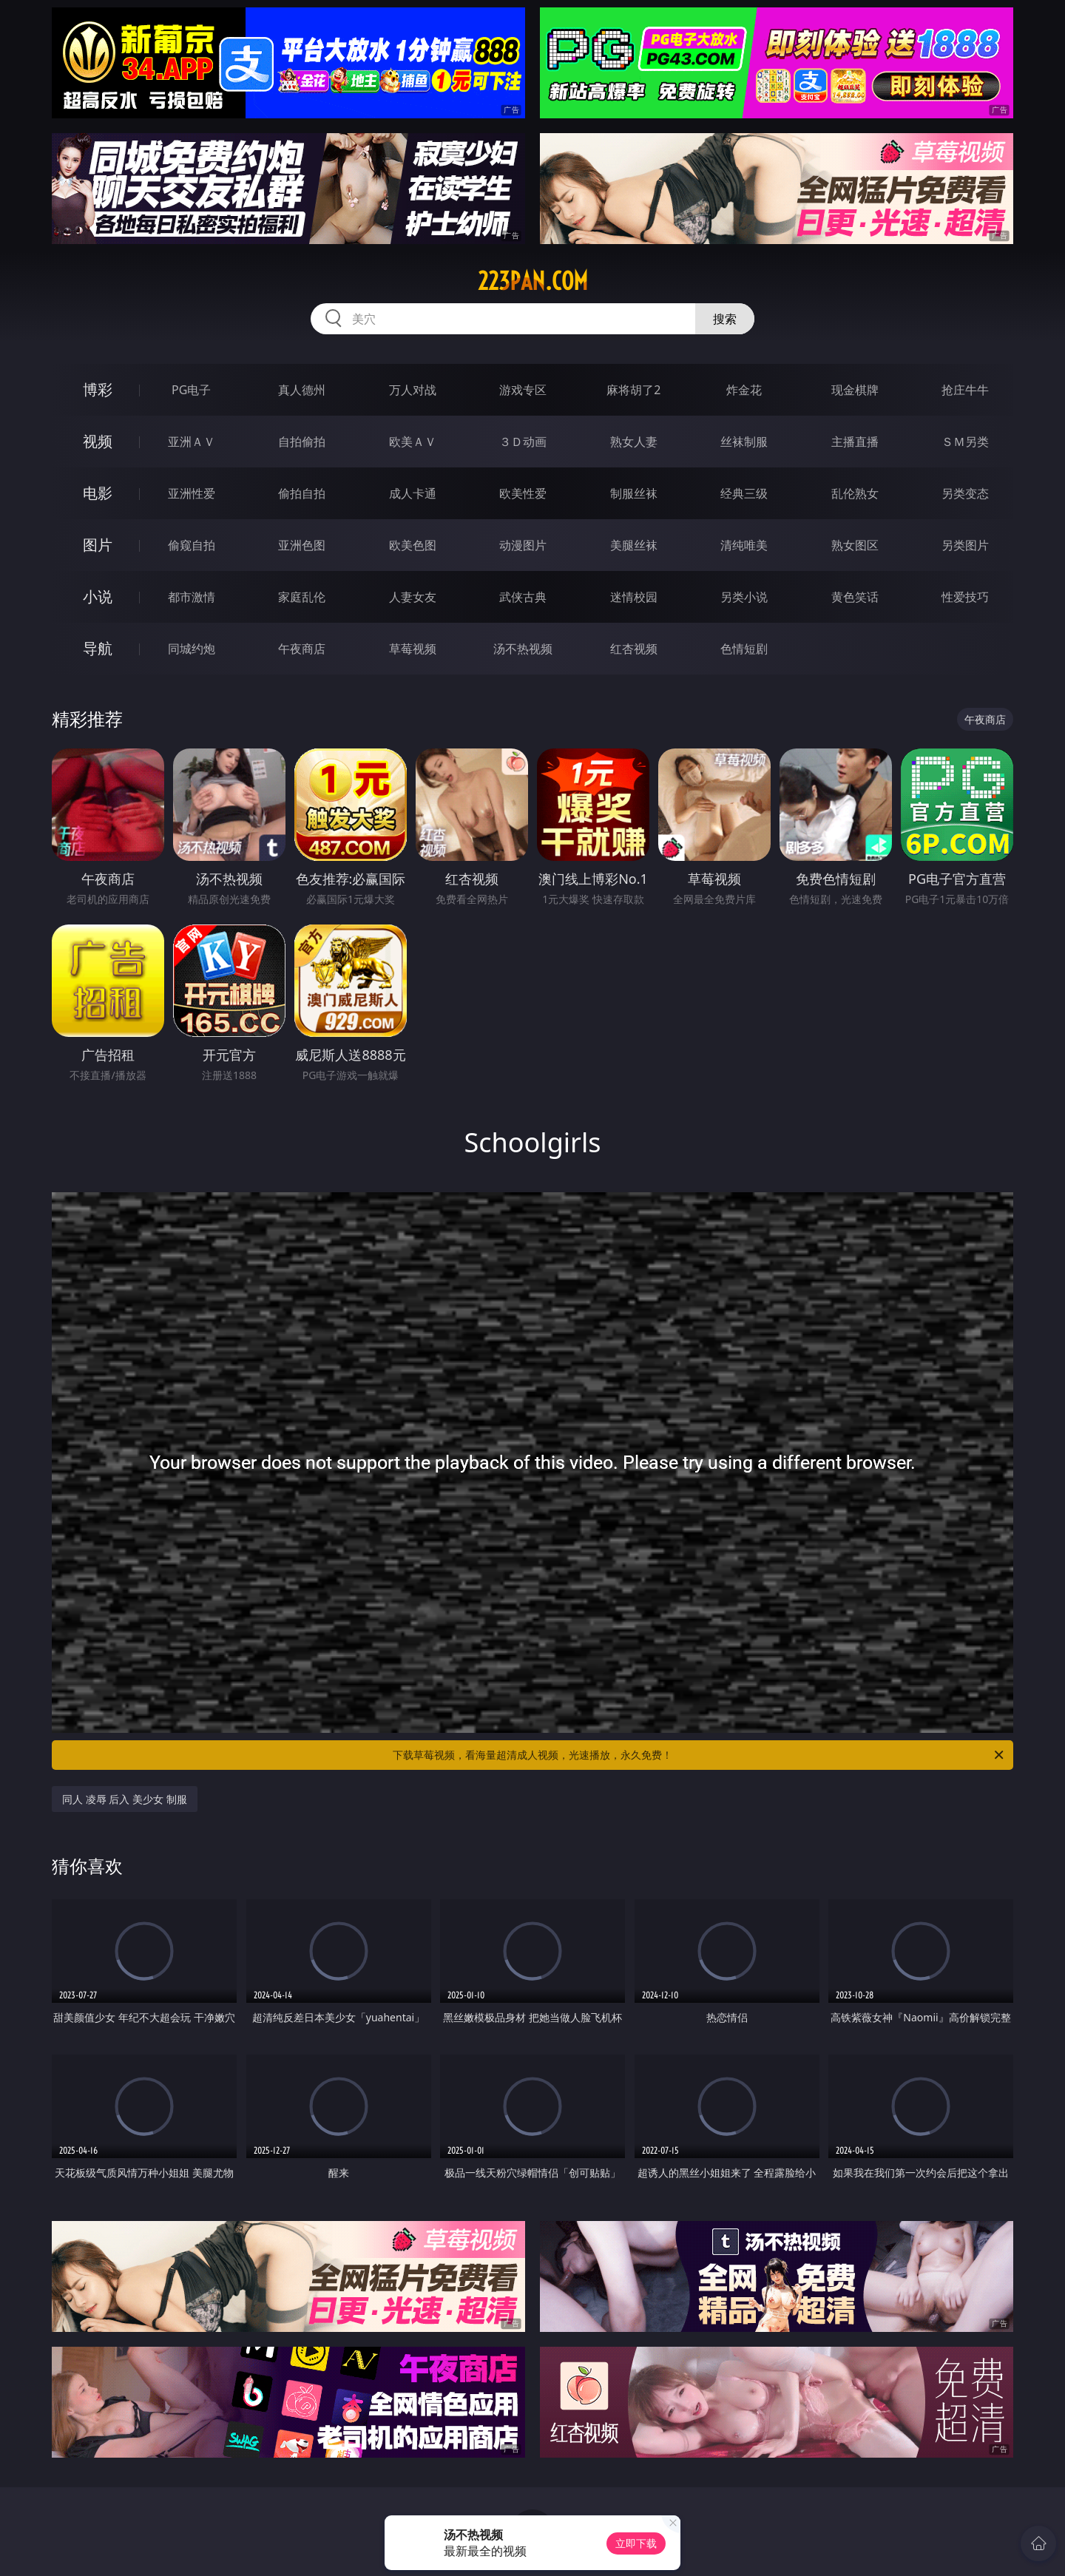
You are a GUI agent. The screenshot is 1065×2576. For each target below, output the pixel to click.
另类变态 (965, 493)
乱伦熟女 (855, 493)
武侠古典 (523, 597)
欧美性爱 (523, 493)
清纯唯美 (744, 545)
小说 (97, 596)
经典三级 (744, 493)
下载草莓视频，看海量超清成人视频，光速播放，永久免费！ (699, 1755)
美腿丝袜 (633, 545)
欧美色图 (412, 545)
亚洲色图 (301, 545)
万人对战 (412, 390)
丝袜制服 (744, 441)
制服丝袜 (633, 493)
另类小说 (744, 597)
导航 (97, 648)
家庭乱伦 (301, 597)
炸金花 (744, 390)
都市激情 (191, 597)
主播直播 (855, 441)
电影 (97, 493)
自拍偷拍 (301, 441)
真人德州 (301, 390)
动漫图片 (523, 545)
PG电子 (191, 390)
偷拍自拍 (301, 493)
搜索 (725, 319)
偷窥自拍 (191, 545)
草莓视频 (412, 648)
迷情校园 (633, 597)
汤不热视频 (522, 648)
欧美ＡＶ (412, 441)
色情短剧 (744, 648)
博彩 (97, 389)
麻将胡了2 (633, 390)
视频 (97, 441)
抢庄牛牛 (965, 390)
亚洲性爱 (191, 493)
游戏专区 (523, 390)
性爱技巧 (965, 597)
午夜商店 (301, 648)
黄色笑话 (855, 597)
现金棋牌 (855, 390)
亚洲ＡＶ (191, 441)
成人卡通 (412, 493)
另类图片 (965, 545)
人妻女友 (412, 597)
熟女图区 (855, 545)
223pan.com (533, 281)
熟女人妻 (633, 441)
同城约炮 (191, 648)
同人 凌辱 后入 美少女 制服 (124, 1799)
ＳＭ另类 (965, 441)
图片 (97, 545)
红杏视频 (633, 648)
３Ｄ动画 (523, 441)
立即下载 (636, 2543)
